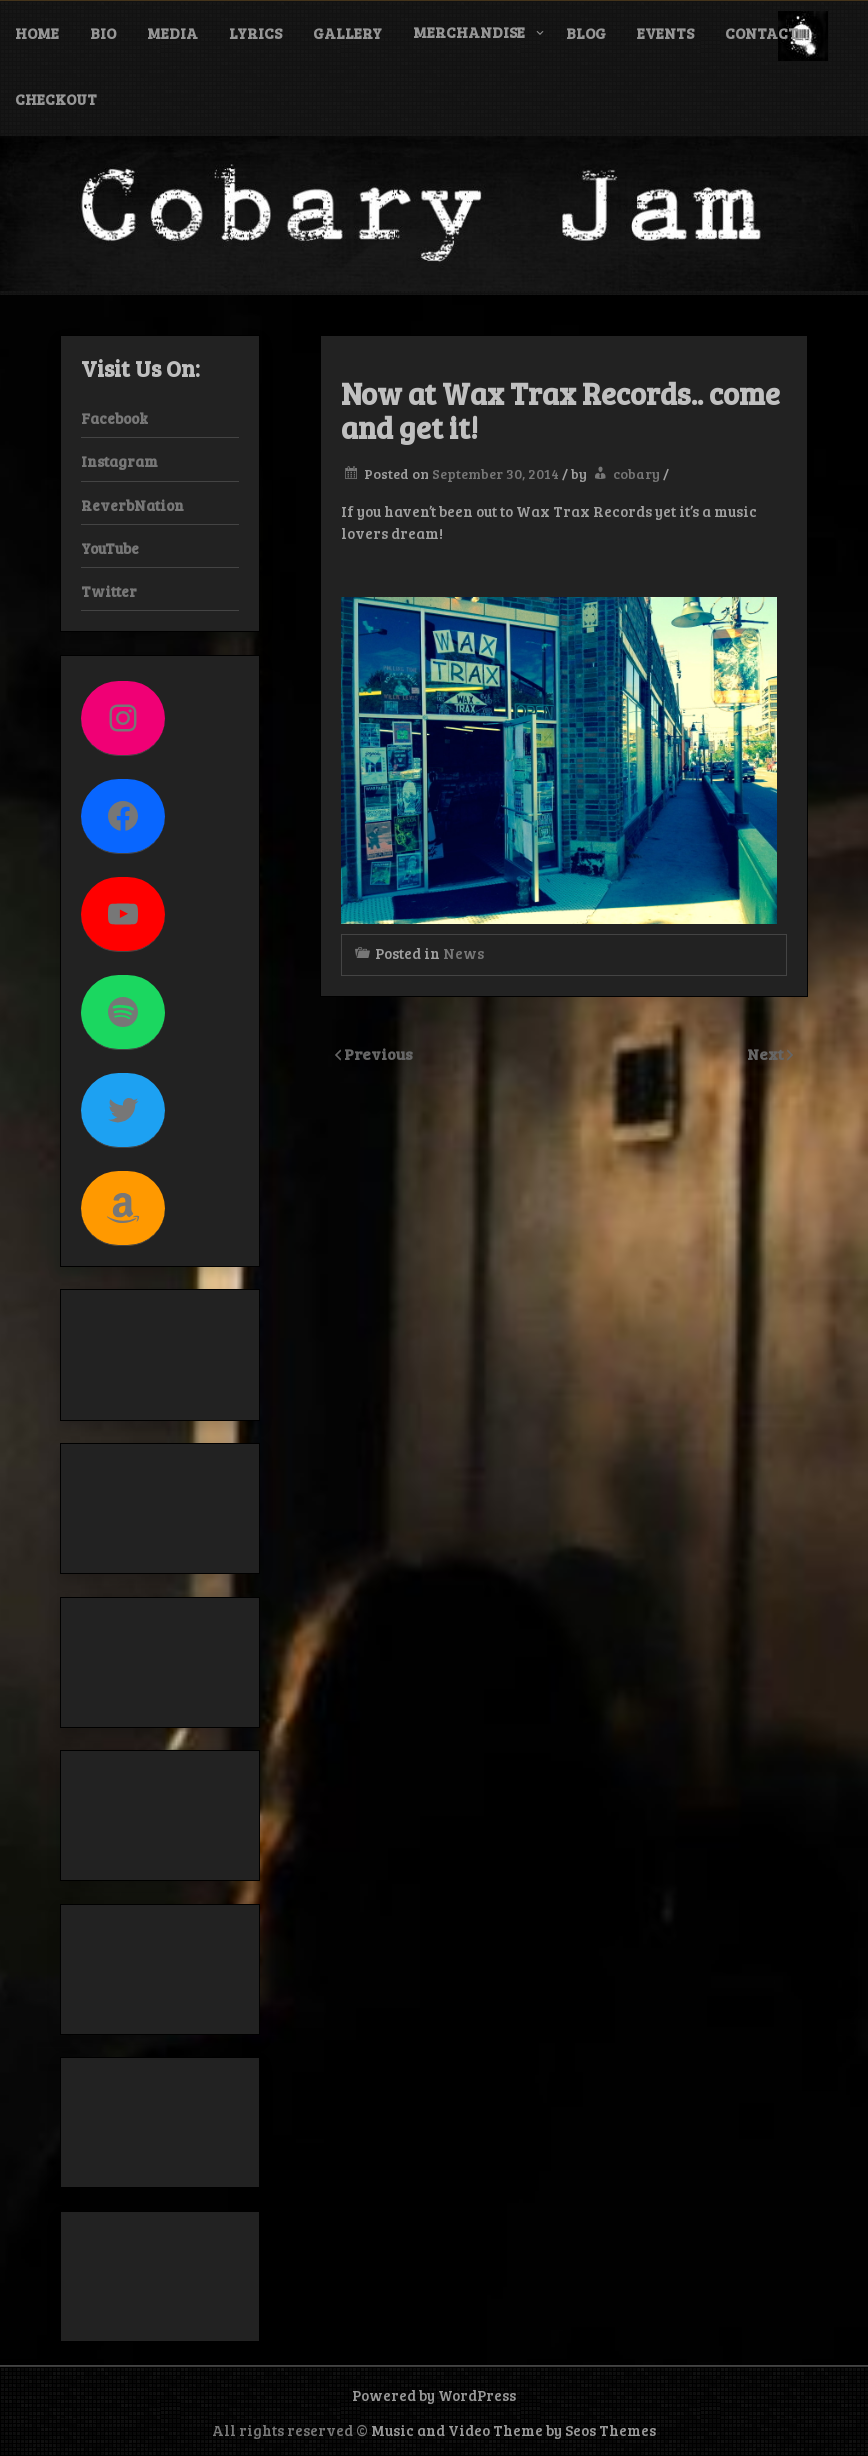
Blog (586, 33)
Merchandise (469, 32)
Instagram (119, 461)
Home (37, 33)
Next (767, 1053)
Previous (378, 1053)
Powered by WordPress (434, 2395)
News (463, 953)
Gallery (347, 33)
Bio (103, 33)
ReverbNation (132, 505)
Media (172, 33)
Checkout (56, 99)
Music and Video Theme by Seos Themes (513, 2430)
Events (665, 33)
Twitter (109, 591)
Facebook (114, 418)
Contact (761, 33)
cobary (636, 473)
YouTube (110, 548)
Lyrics (255, 33)
